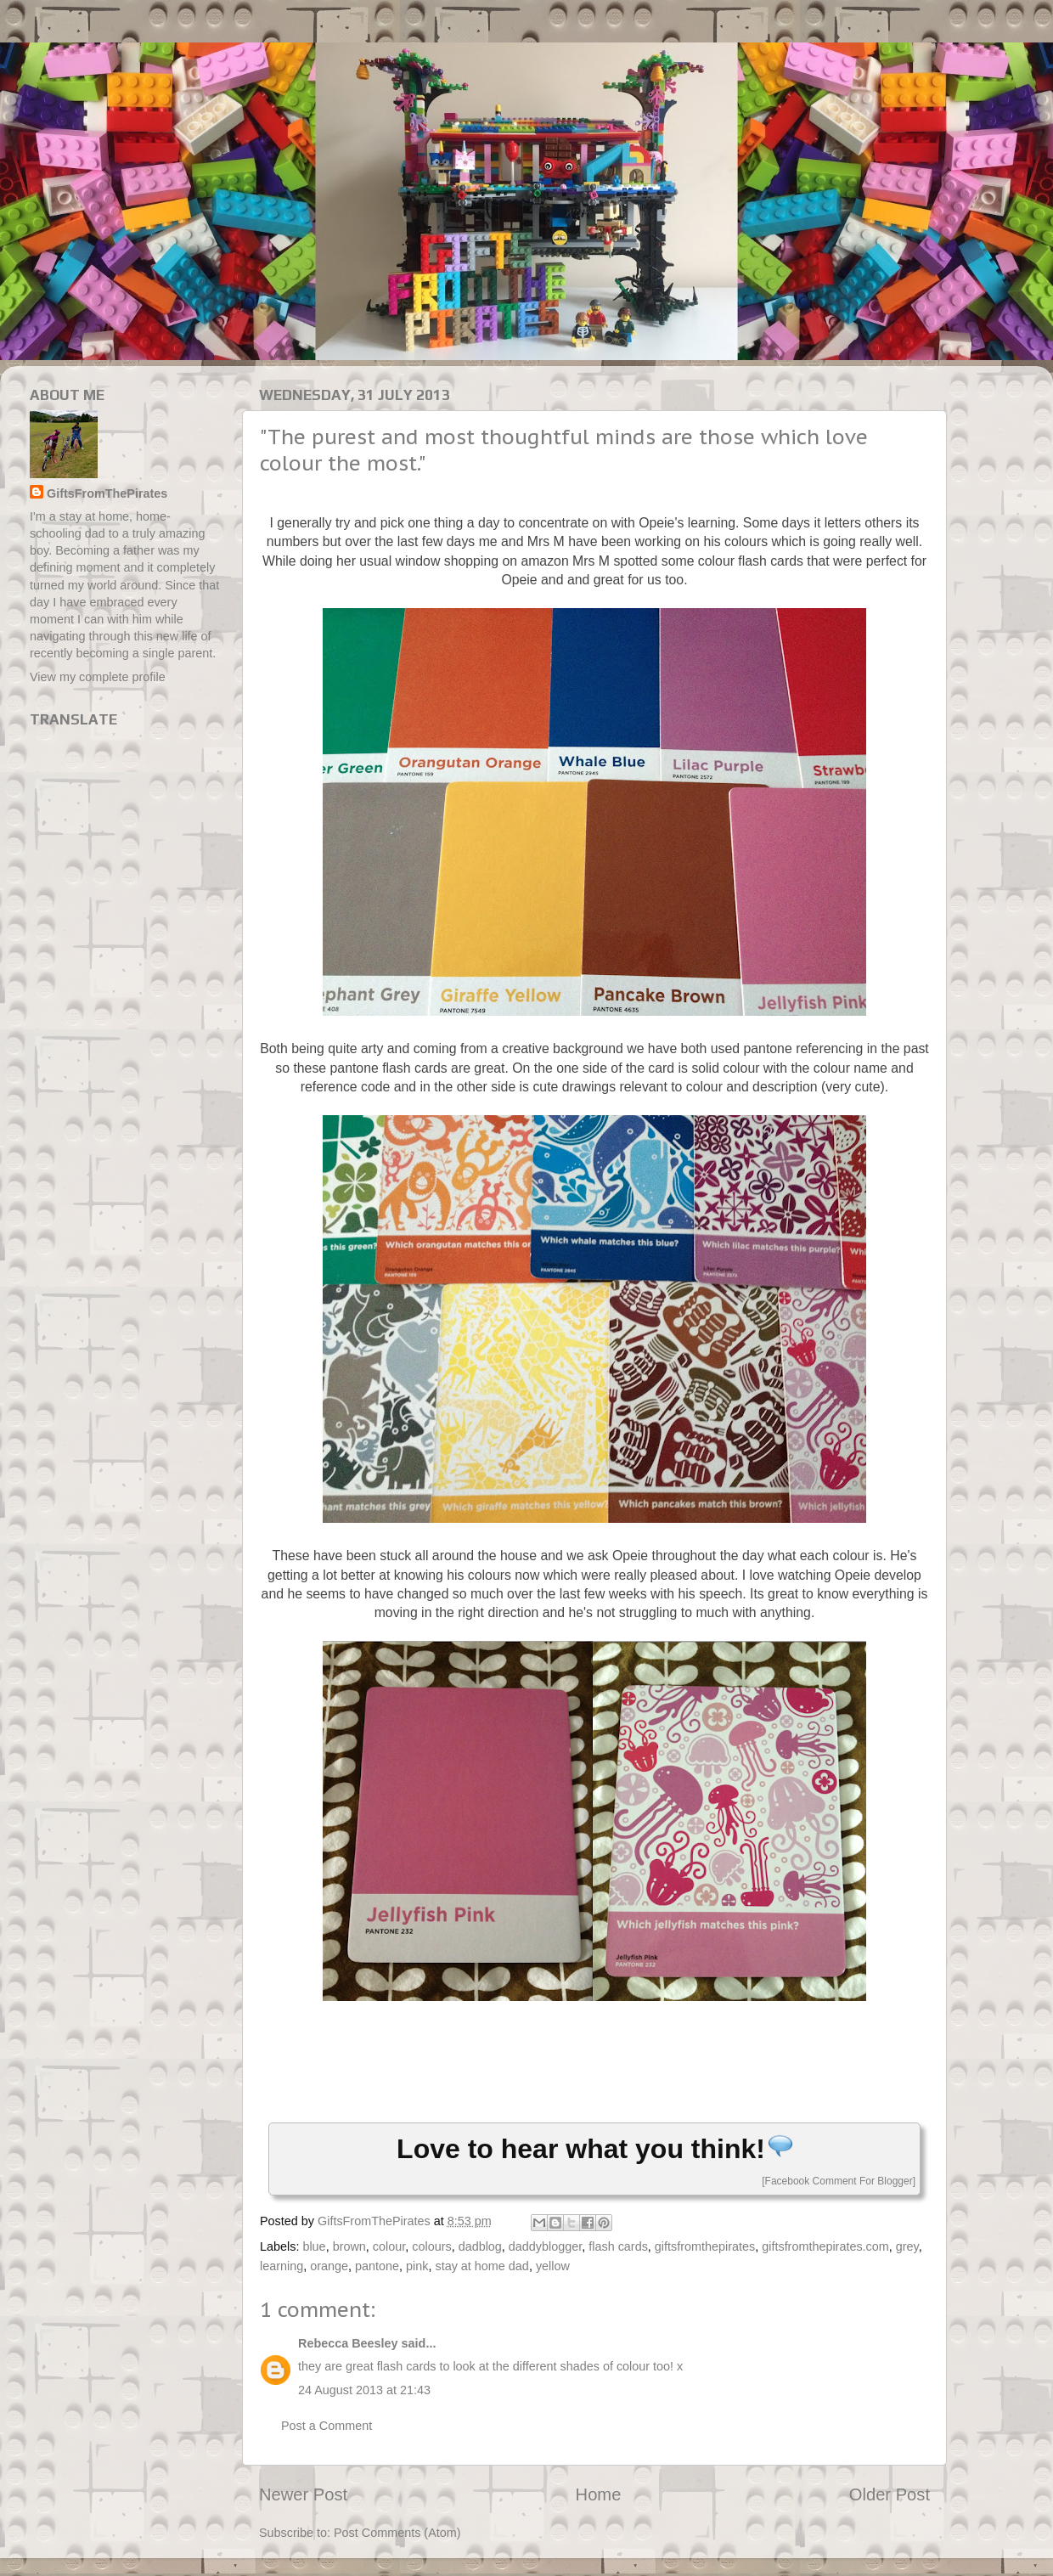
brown (349, 2246)
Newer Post (303, 2494)
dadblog (480, 2246)
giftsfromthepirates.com (825, 2246)
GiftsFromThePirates (107, 493)
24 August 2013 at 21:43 (364, 2390)
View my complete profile (98, 677)
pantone (377, 2266)
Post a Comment (326, 2425)
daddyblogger (545, 2246)
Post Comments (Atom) (397, 2532)
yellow (553, 2266)
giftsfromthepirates (705, 2246)
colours (431, 2246)
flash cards (618, 2246)
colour (389, 2246)
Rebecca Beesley (348, 2343)
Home (599, 2494)
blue (313, 2246)
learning (281, 2266)
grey (907, 2246)
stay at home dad (481, 2266)
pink (417, 2266)
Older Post (889, 2494)
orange (329, 2266)
